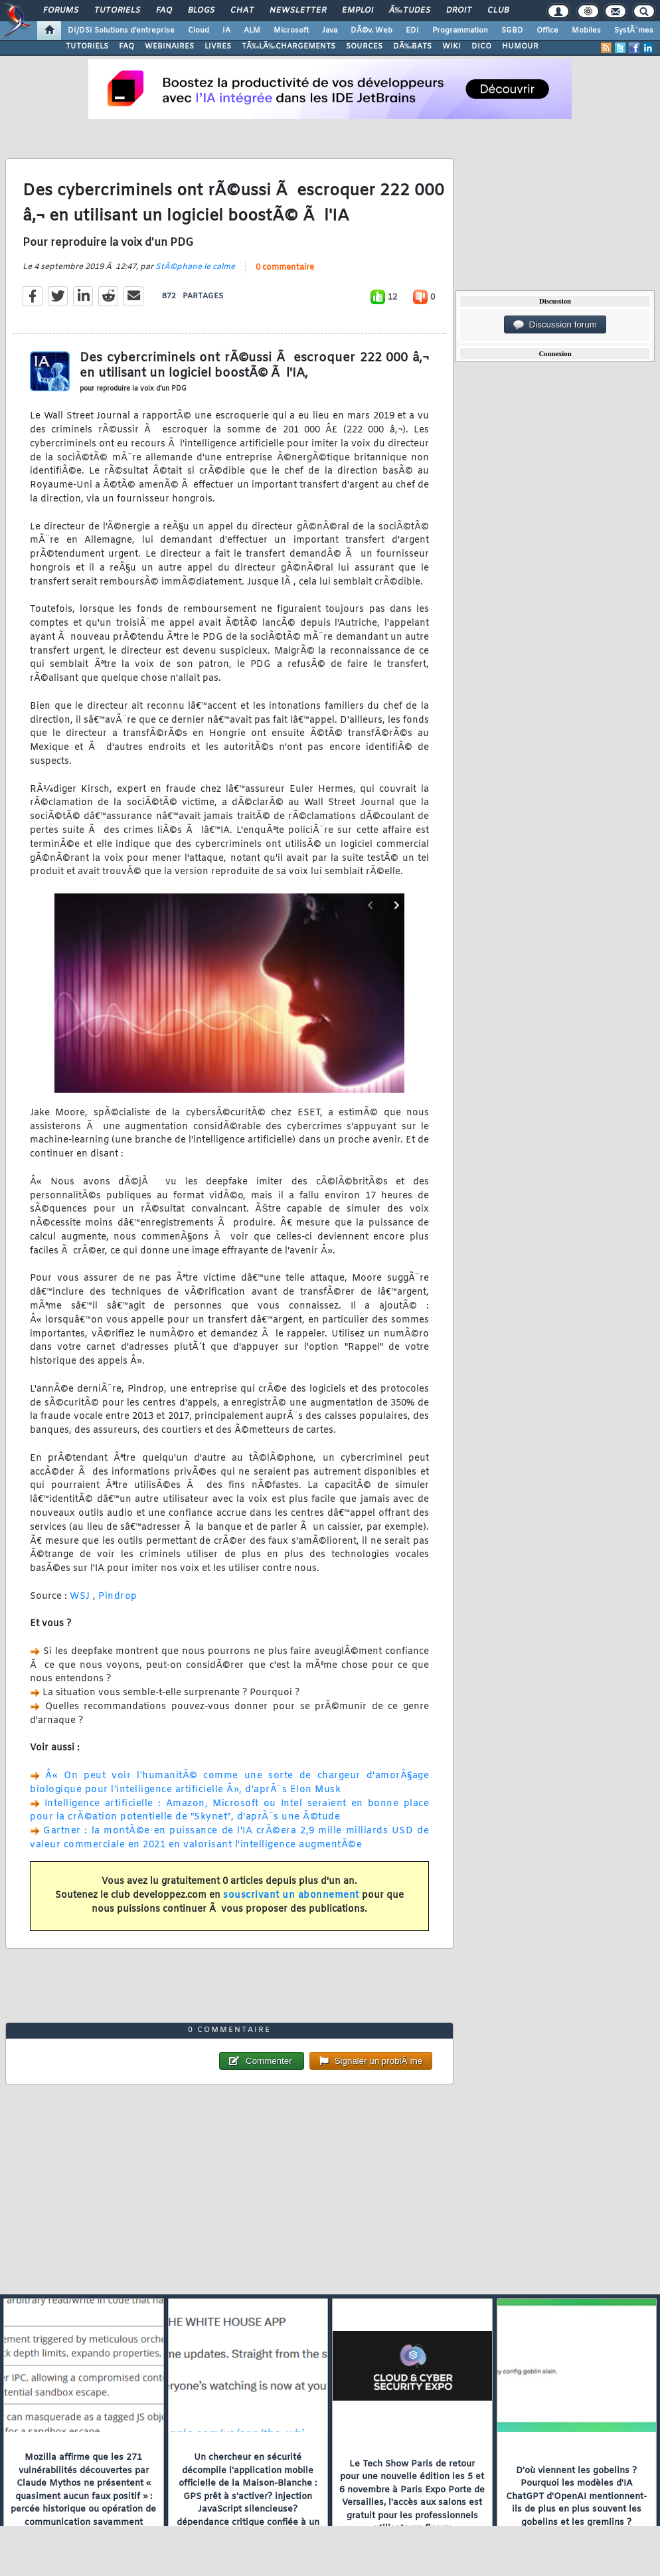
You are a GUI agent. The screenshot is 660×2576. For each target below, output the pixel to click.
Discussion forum (555, 325)
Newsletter (297, 10)
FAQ (164, 10)
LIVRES (218, 46)
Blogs (201, 10)
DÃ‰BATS (412, 46)
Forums (61, 10)
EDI (412, 30)
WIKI (451, 46)
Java (329, 30)
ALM (252, 30)
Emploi (357, 10)
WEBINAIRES (169, 46)
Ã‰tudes (410, 10)
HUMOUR (520, 46)
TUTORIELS (87, 46)
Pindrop (117, 1596)
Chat (242, 10)
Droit (459, 10)
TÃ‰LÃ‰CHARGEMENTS (288, 46)
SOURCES (364, 46)
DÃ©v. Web (371, 30)
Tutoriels (117, 10)
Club (498, 10)
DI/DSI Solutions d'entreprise (121, 30)
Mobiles (586, 30)
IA (226, 30)
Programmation (460, 30)
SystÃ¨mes (633, 30)
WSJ (81, 1596)
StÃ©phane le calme (195, 267)
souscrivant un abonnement (291, 1895)
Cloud (198, 30)
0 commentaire (285, 267)
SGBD (512, 30)
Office (547, 30)
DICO (481, 46)
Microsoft (291, 30)
